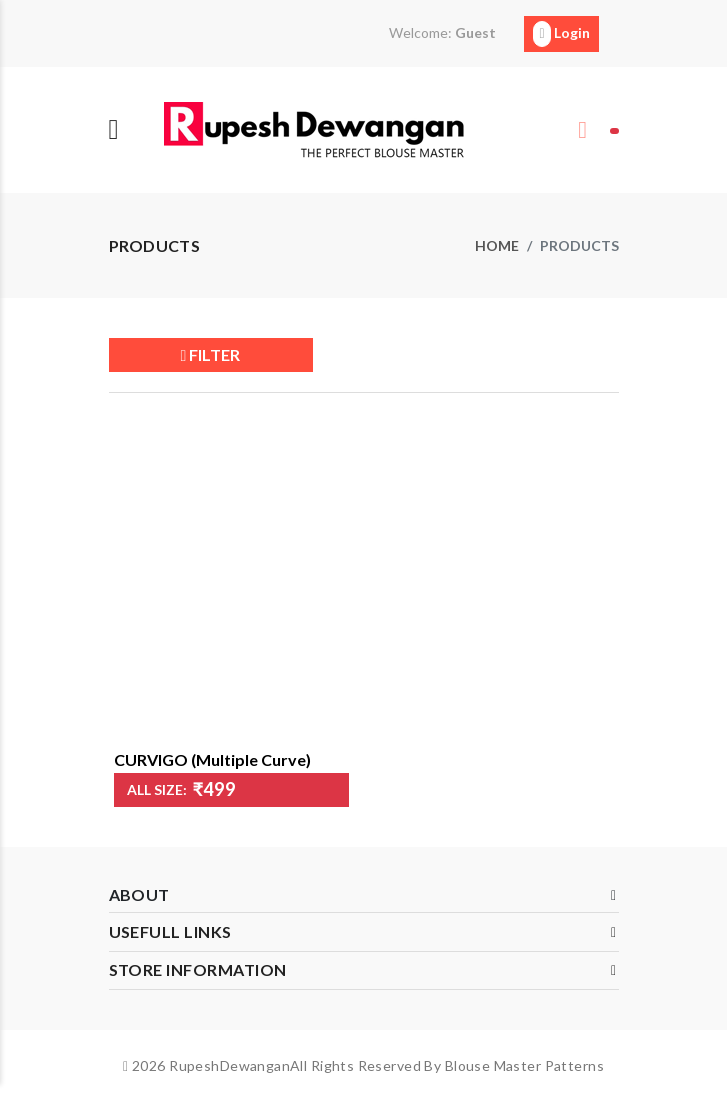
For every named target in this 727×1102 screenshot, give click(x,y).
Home (497, 245)
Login (561, 34)
